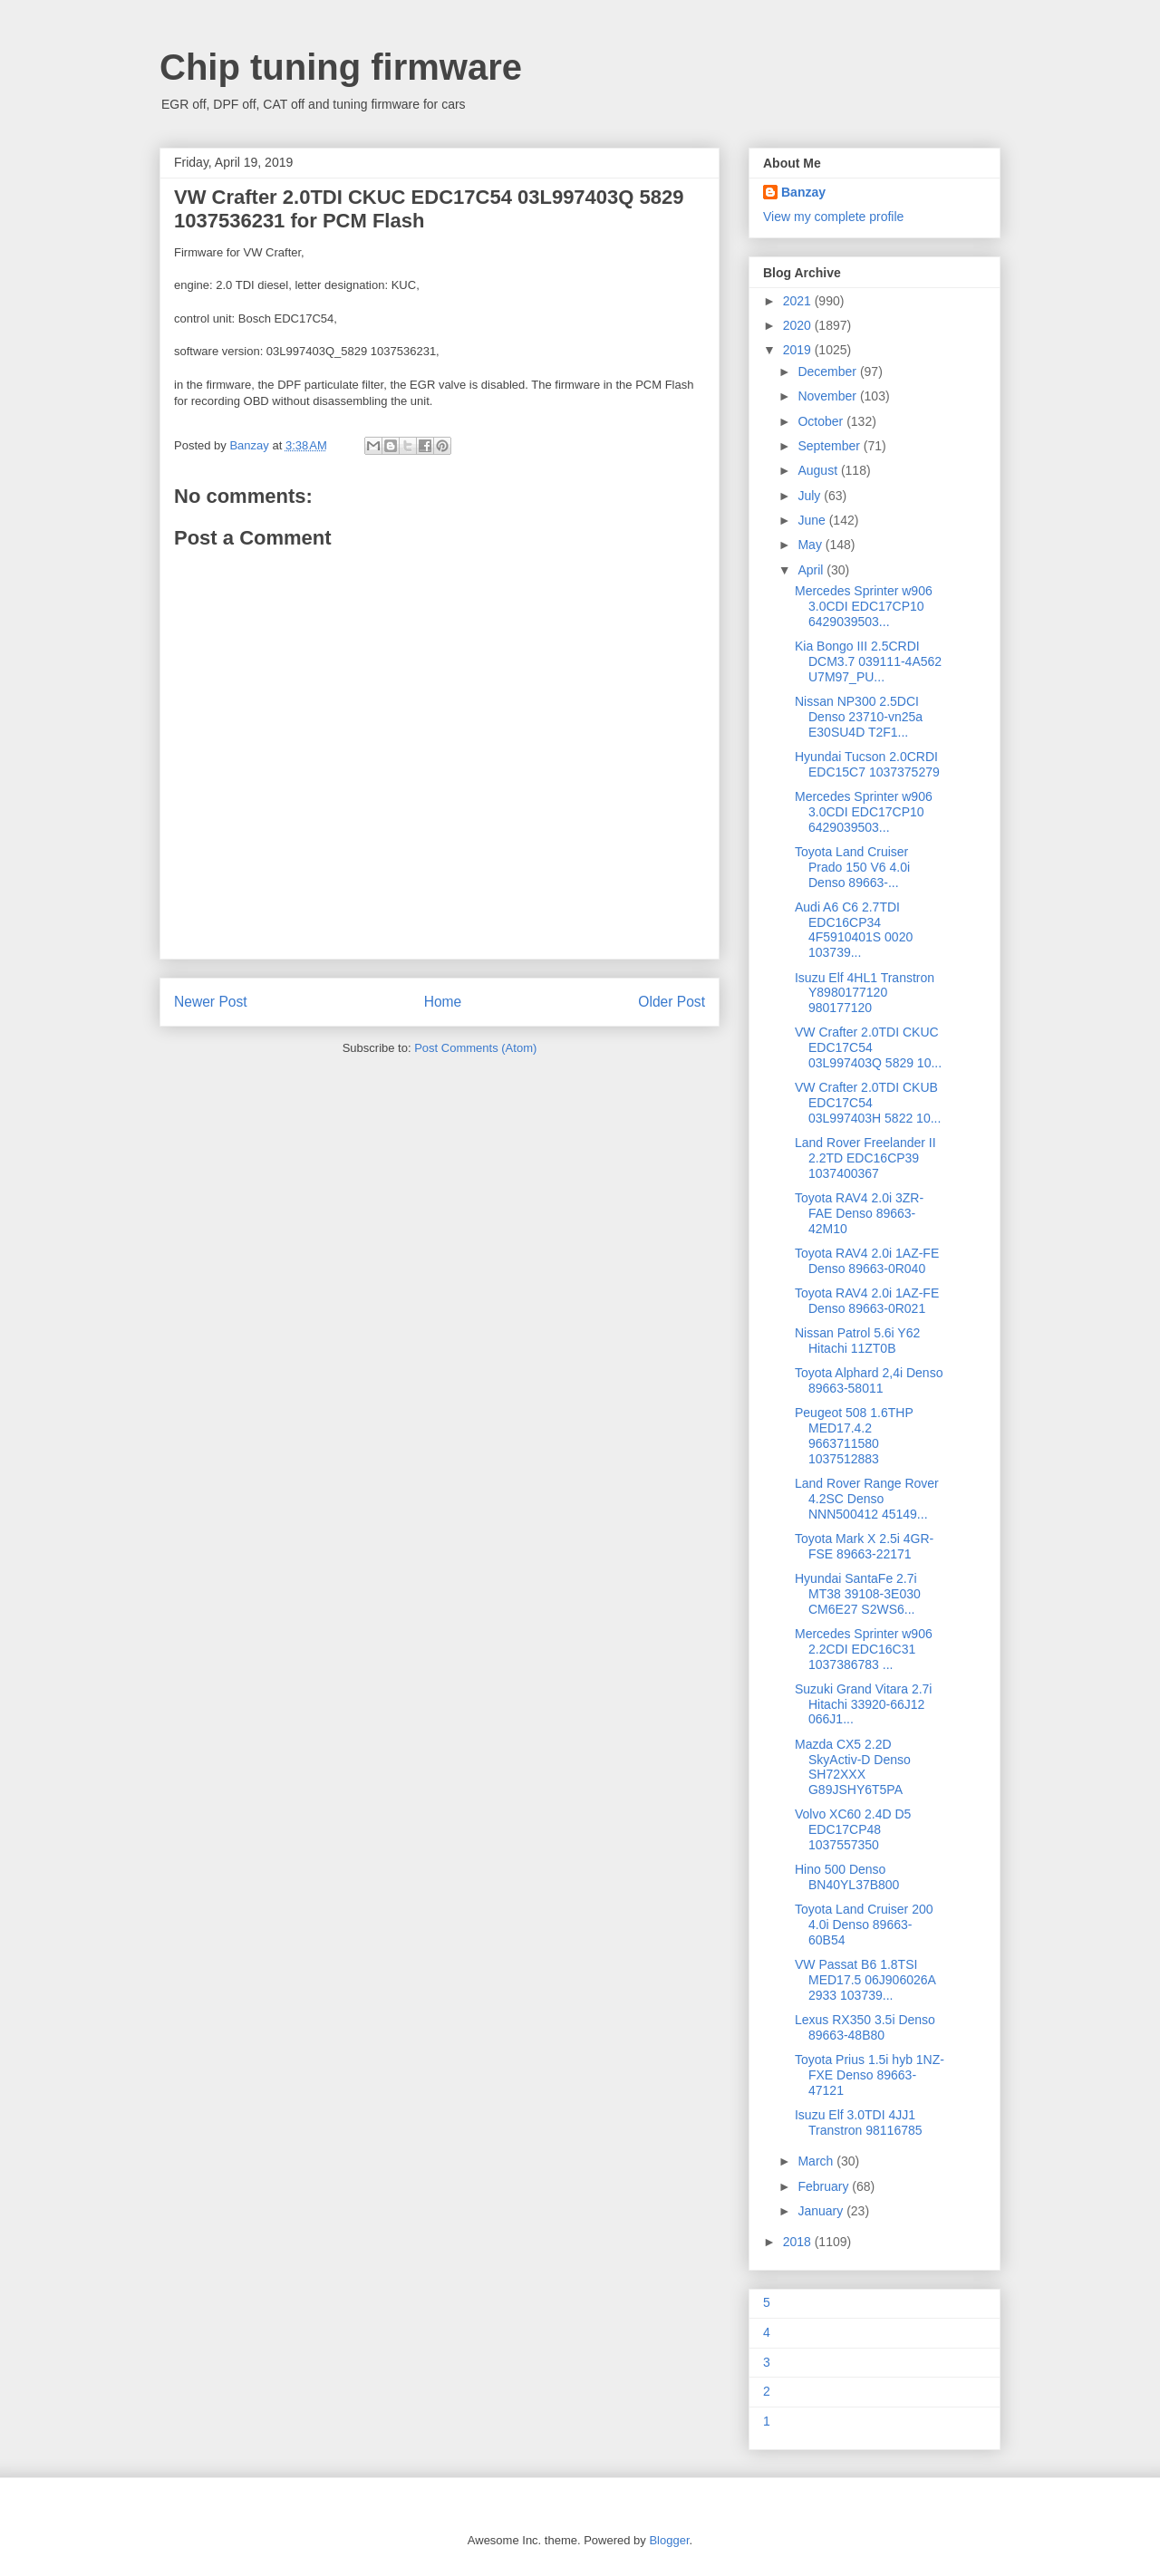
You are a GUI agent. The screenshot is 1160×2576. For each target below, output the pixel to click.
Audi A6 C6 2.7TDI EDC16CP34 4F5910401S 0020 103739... (854, 930)
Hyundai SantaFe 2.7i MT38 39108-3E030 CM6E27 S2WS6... (858, 1593)
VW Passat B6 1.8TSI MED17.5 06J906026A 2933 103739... (865, 1979)
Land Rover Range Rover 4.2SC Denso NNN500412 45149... (867, 1498)
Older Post (671, 1001)
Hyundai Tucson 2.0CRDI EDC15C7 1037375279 (867, 764)
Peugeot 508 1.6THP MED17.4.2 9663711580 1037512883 (854, 1435)
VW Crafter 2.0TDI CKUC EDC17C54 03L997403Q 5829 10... (868, 1047)
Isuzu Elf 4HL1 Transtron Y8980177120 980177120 (864, 993)
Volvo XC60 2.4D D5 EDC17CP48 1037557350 (853, 1829)
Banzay (803, 192)
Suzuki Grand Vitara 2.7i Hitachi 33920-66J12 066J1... (864, 1704)
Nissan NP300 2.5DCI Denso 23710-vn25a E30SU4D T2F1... (859, 716)
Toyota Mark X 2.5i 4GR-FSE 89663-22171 (864, 1546)
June (813, 520)
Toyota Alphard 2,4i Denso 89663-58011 (868, 1380)
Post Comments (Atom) (475, 1048)
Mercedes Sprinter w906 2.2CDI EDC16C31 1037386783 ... (864, 1649)
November (828, 396)
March (817, 2161)
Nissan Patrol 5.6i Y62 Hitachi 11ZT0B (857, 1341)
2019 (799, 350)
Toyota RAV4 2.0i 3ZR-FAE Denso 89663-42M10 (859, 1213)
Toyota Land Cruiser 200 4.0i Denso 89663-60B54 (864, 1924)
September (830, 446)
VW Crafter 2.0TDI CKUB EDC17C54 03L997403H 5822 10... (868, 1102)
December (828, 371)
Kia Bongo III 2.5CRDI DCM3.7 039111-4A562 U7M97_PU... (868, 661)
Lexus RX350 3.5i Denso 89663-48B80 (865, 2027)
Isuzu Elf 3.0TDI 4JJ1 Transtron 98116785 (859, 2122)
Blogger (669, 2540)
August (819, 470)
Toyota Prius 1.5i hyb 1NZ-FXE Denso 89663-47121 (869, 2075)
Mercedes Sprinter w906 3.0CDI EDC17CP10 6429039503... (864, 606)
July (811, 495)
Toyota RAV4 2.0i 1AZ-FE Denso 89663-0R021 (867, 1301)
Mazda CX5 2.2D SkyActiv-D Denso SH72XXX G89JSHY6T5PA (853, 1767)
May (811, 544)
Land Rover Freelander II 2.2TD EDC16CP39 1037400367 (865, 1158)
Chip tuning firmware (341, 67)
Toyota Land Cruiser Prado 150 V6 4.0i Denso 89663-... (852, 867)
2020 (799, 325)
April (812, 570)
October (822, 421)
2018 (799, 2241)
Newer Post (210, 1001)
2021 (799, 301)
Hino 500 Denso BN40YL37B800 (847, 1877)
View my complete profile (833, 216)
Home (443, 1001)
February (825, 2186)
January (822, 2211)
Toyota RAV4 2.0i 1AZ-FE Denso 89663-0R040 (867, 1261)
